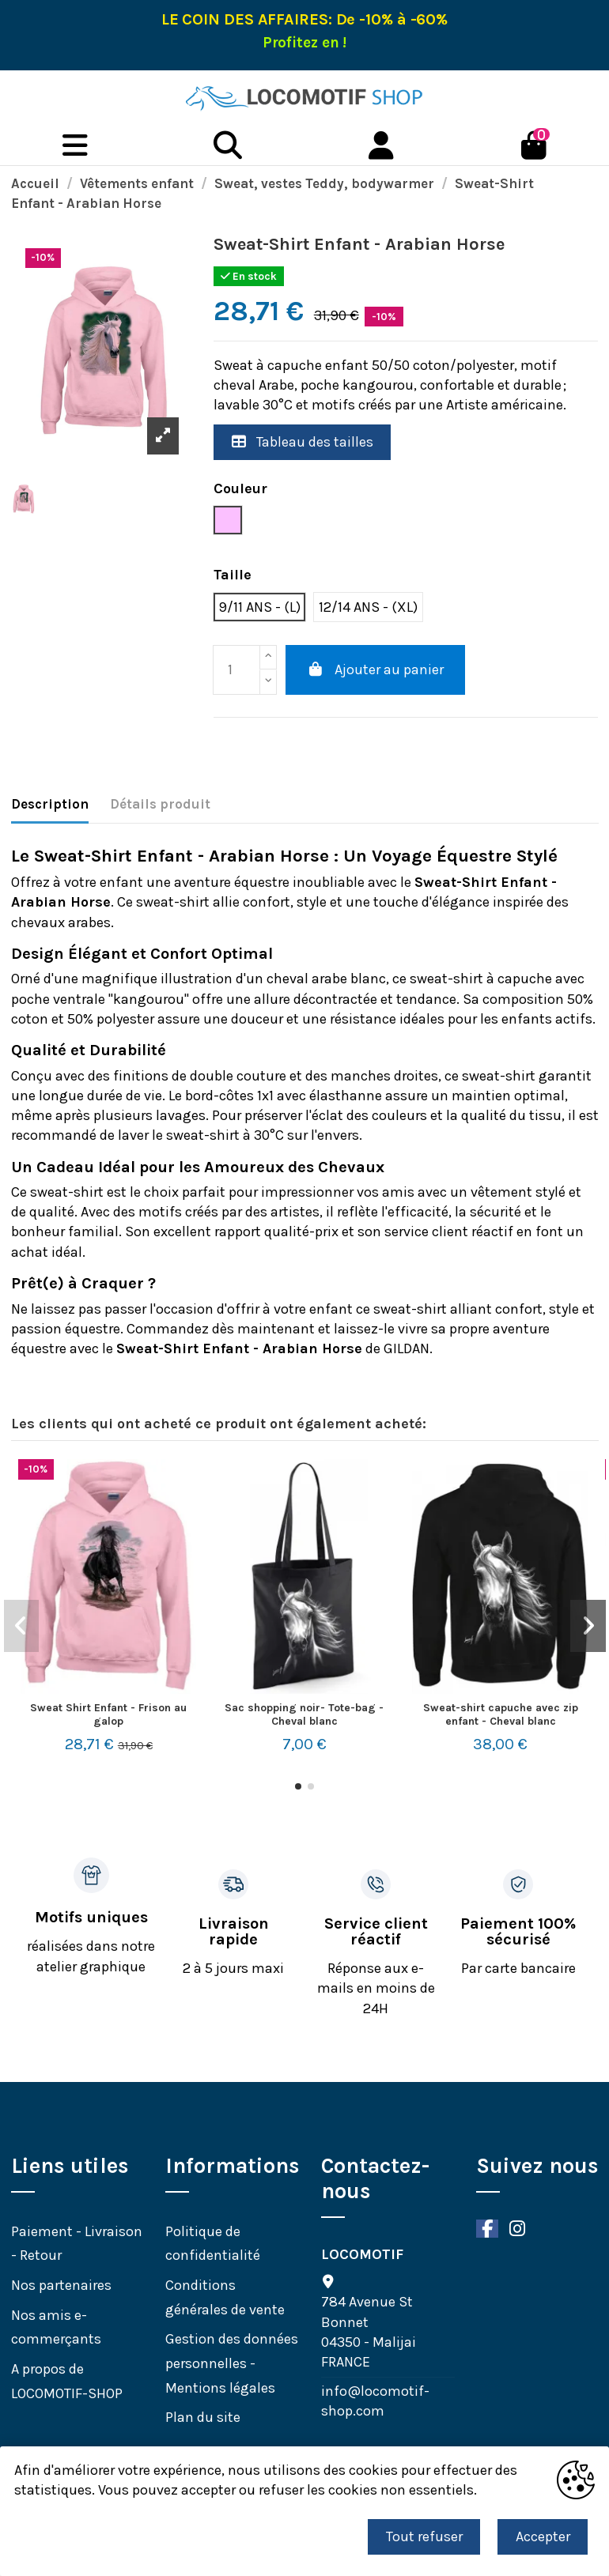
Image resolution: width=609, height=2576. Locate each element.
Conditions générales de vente (225, 2297)
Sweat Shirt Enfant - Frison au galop (108, 1714)
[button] (298, 1786)
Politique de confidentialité (212, 2244)
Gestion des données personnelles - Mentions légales (231, 2363)
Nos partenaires (61, 2285)
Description (50, 804)
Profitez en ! (305, 42)
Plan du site (202, 2417)
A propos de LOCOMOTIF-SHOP (67, 2381)
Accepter (543, 2536)
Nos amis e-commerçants (56, 2327)
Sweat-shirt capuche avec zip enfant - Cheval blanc (500, 1714)
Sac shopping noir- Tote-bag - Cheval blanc (304, 1714)
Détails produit (160, 804)
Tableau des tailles (302, 442)
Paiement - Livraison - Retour (76, 2244)
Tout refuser (424, 2536)
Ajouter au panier (375, 669)
